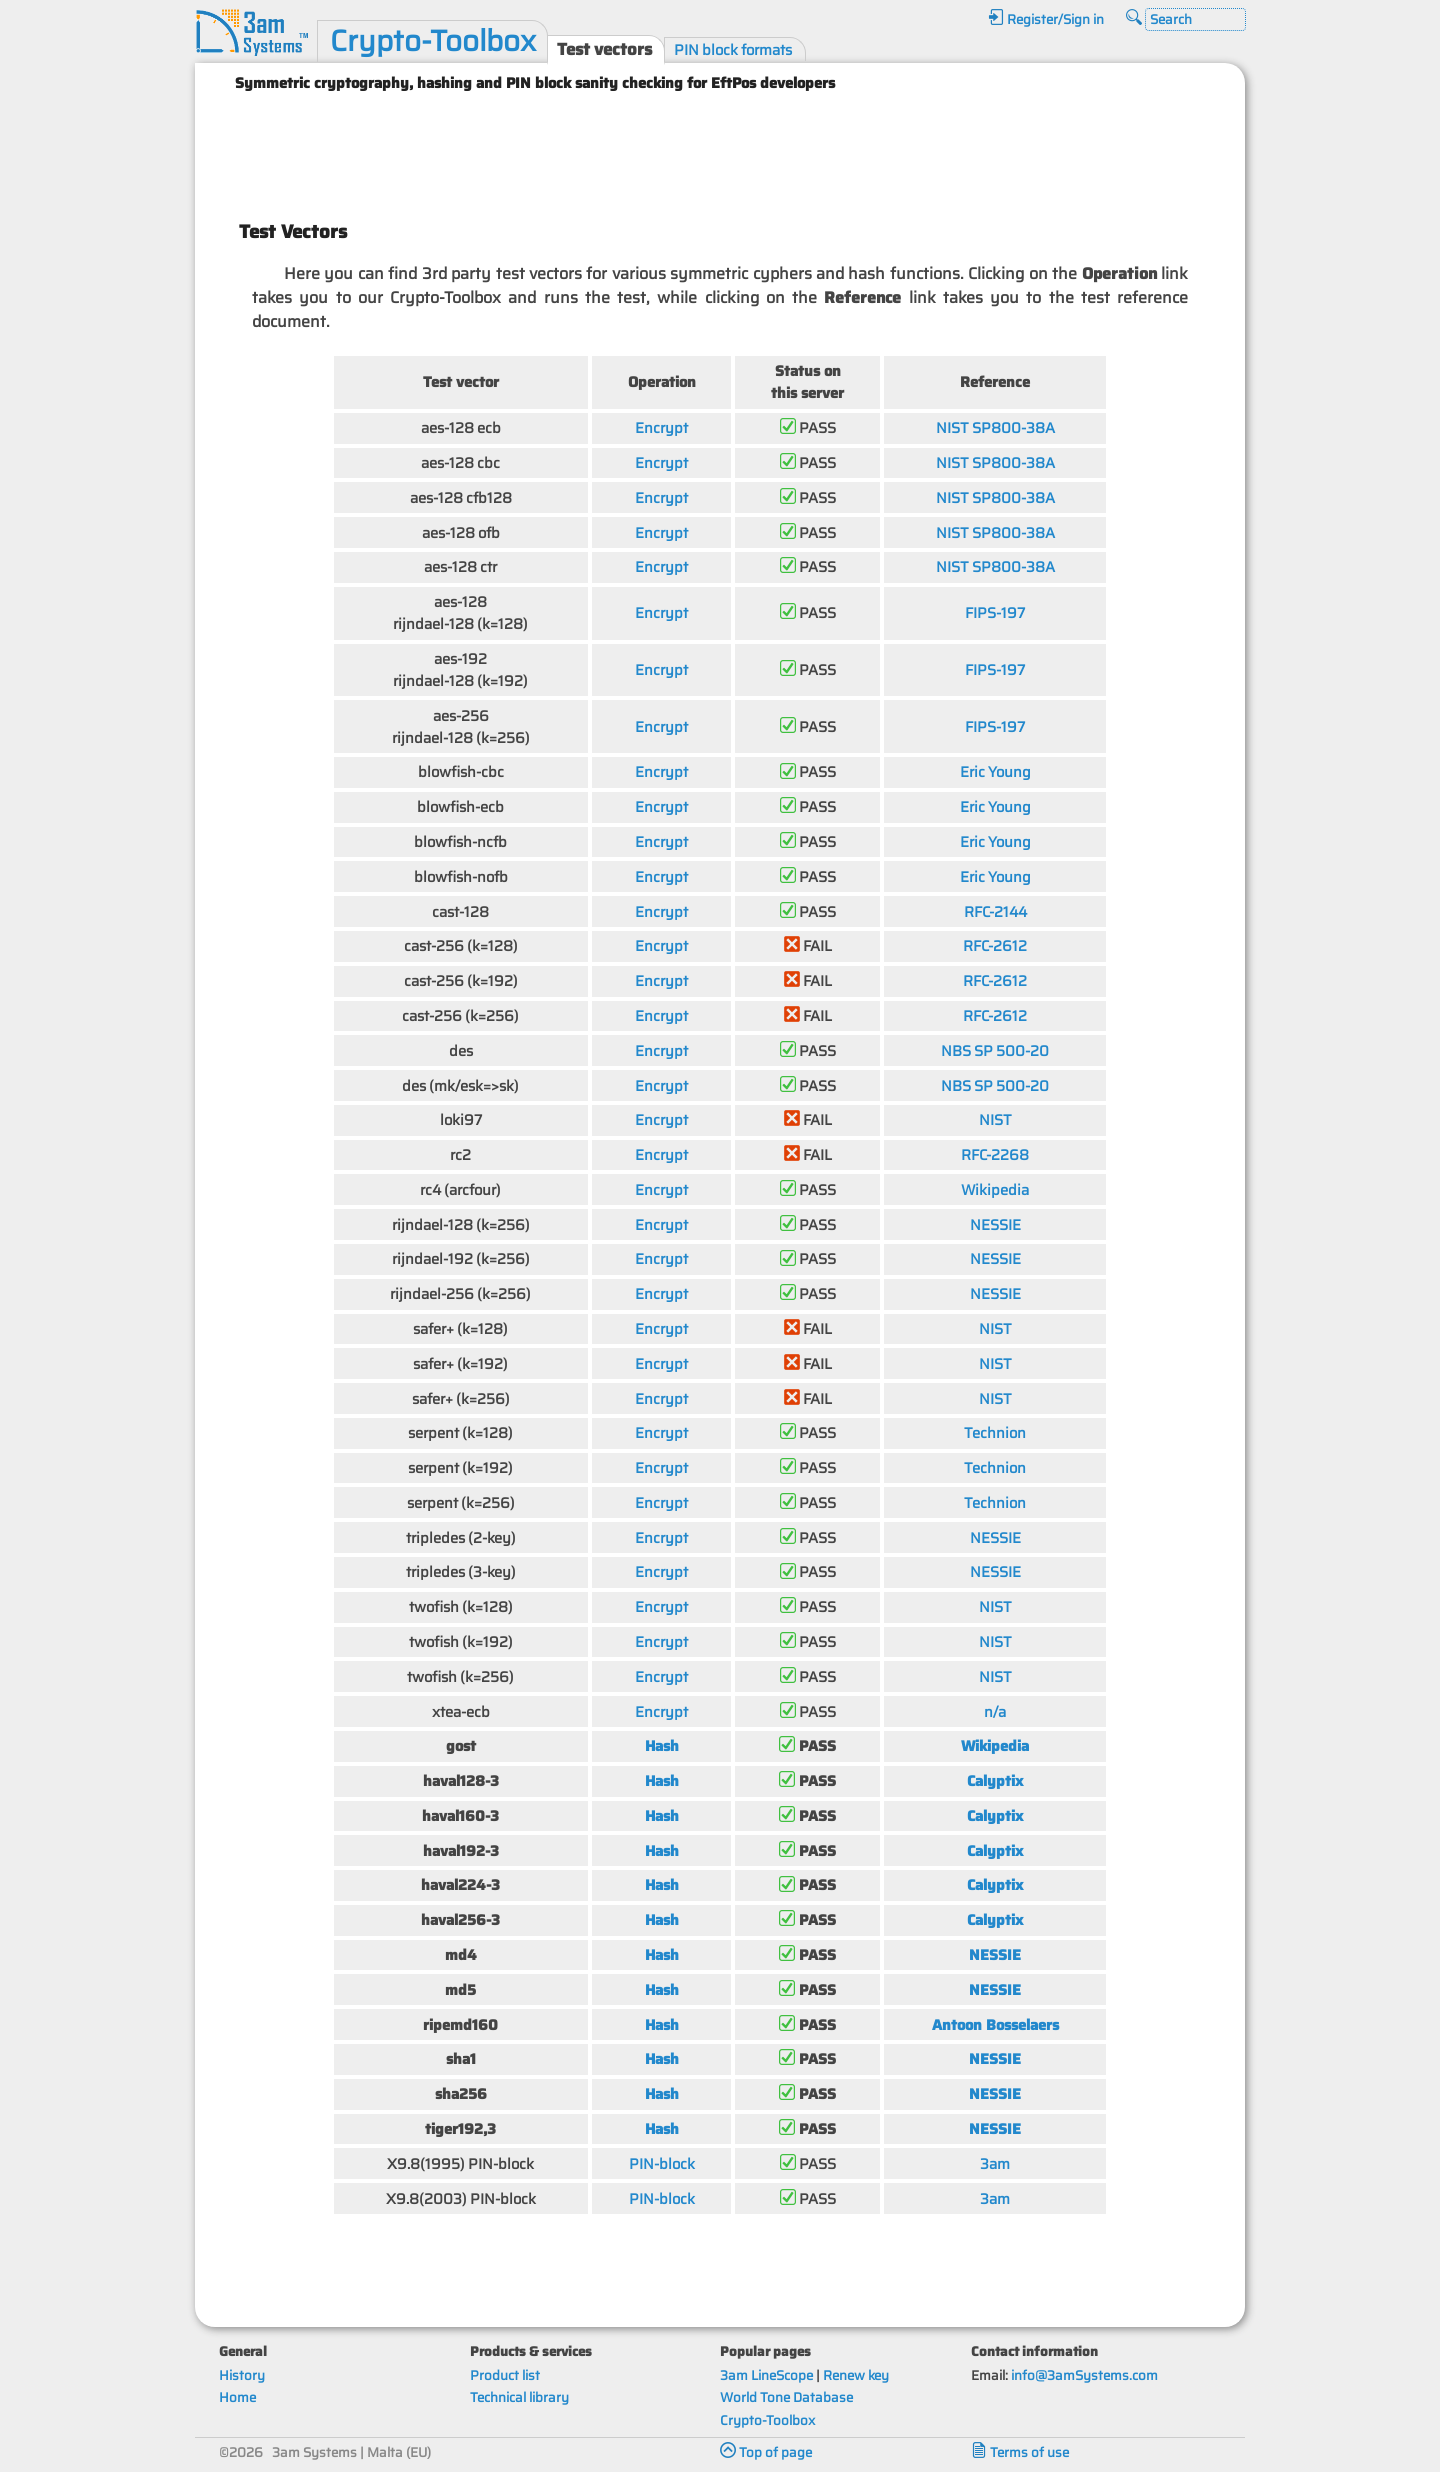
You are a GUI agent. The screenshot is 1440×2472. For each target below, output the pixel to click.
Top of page (766, 2452)
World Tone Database (786, 2397)
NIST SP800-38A (995, 427)
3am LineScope (766, 2375)
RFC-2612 (995, 945)
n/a (995, 1711)
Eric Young (995, 771)
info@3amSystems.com (1084, 2375)
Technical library (519, 2397)
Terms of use (1020, 2452)
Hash (662, 1745)
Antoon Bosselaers (995, 2024)
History (242, 2375)
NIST (995, 1119)
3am (995, 2163)
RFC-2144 (995, 911)
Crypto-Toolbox (433, 41)
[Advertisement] (720, 148)
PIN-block (662, 2163)
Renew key (856, 2375)
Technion (995, 1432)
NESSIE (995, 1224)
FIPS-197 (995, 612)
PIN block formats (733, 49)
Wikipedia (995, 1189)
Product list (505, 2375)
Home (237, 2397)
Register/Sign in (1046, 19)
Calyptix (995, 1780)
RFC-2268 (995, 1154)
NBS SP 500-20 (995, 1050)
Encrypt (661, 427)
